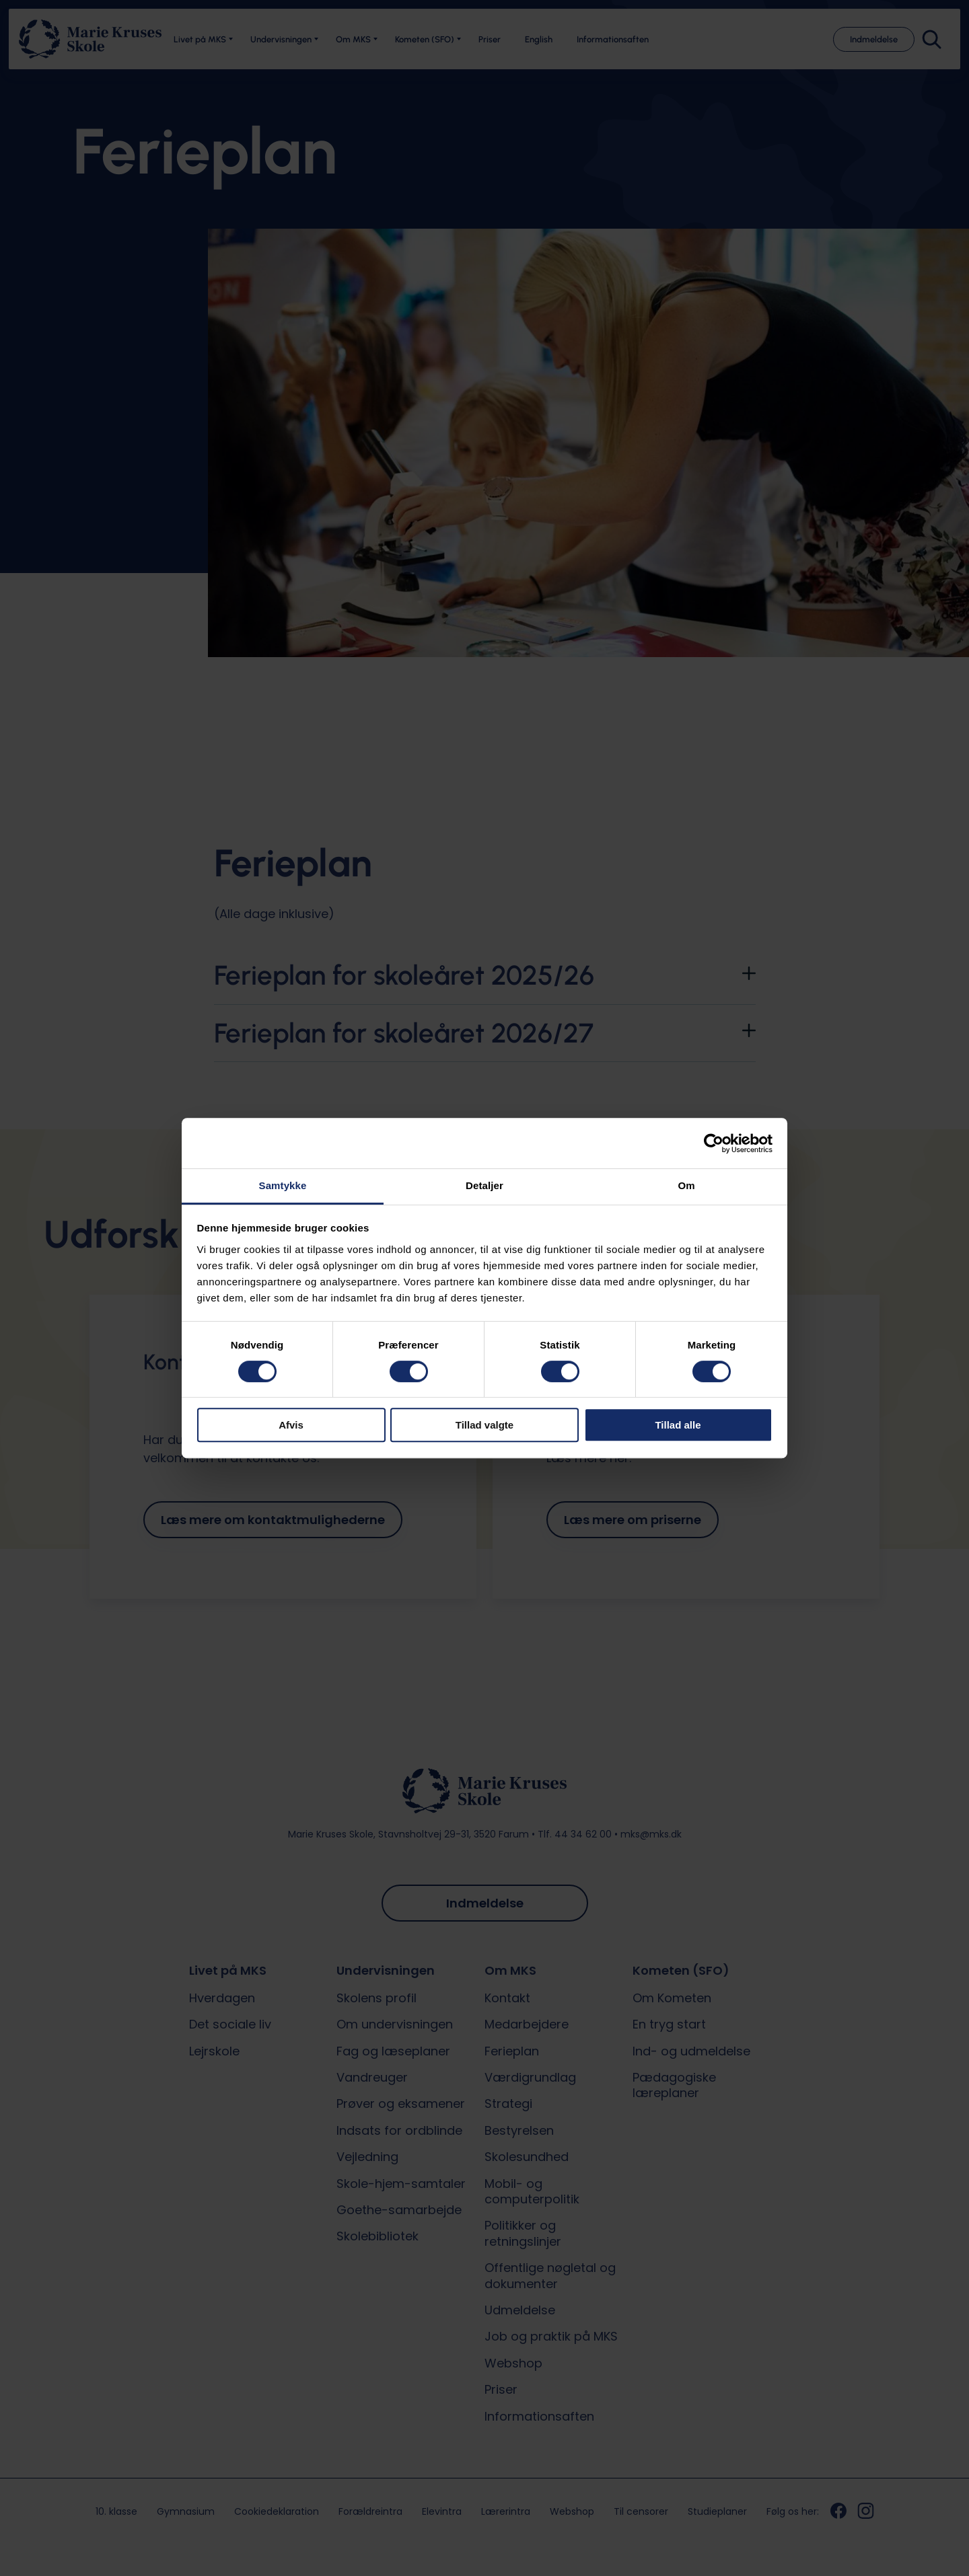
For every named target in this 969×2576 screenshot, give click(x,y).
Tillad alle (678, 1425)
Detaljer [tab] (484, 1185)
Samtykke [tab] (283, 1185)
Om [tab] (686, 1185)
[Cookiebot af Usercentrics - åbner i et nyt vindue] (714, 1143)
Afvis (291, 1425)
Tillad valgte (484, 1425)
